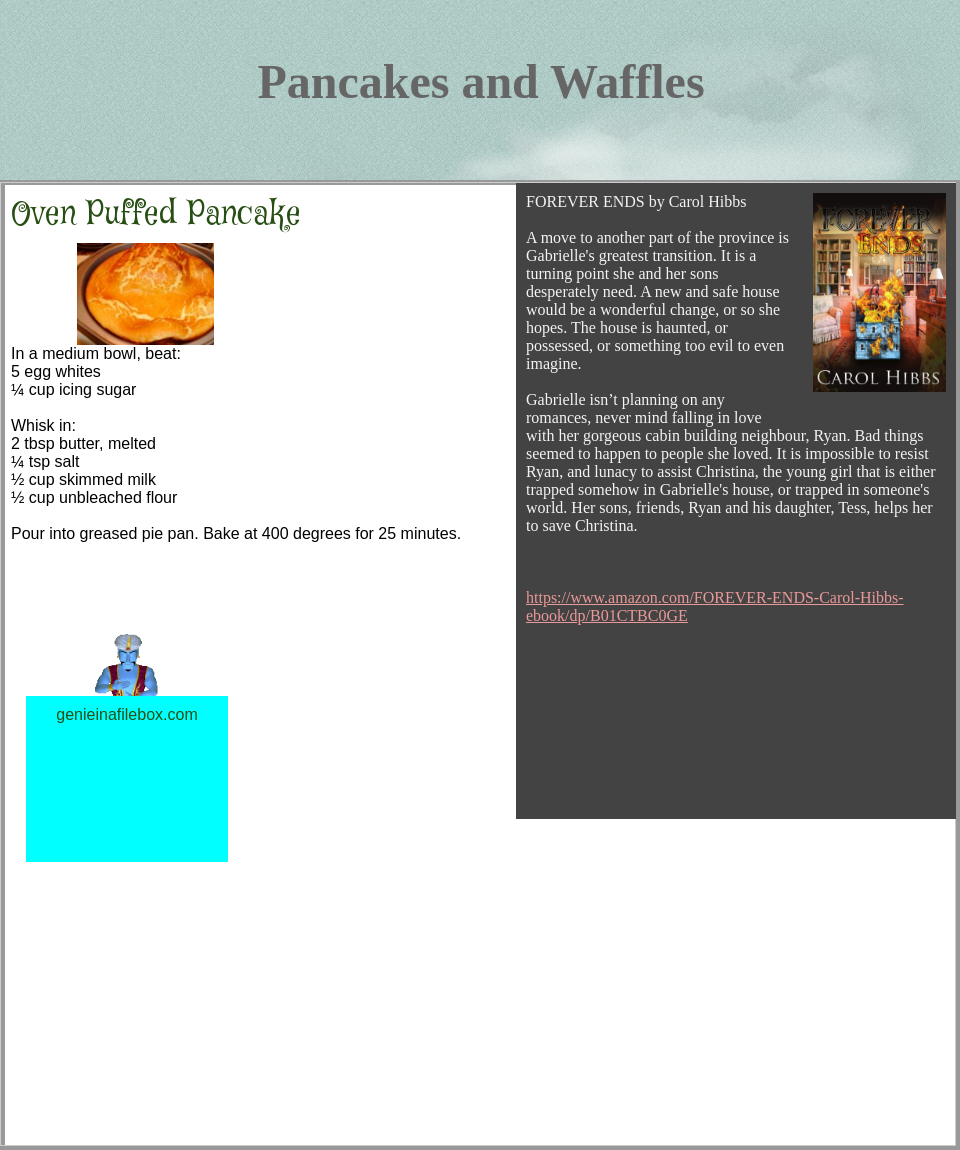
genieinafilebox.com (126, 714)
